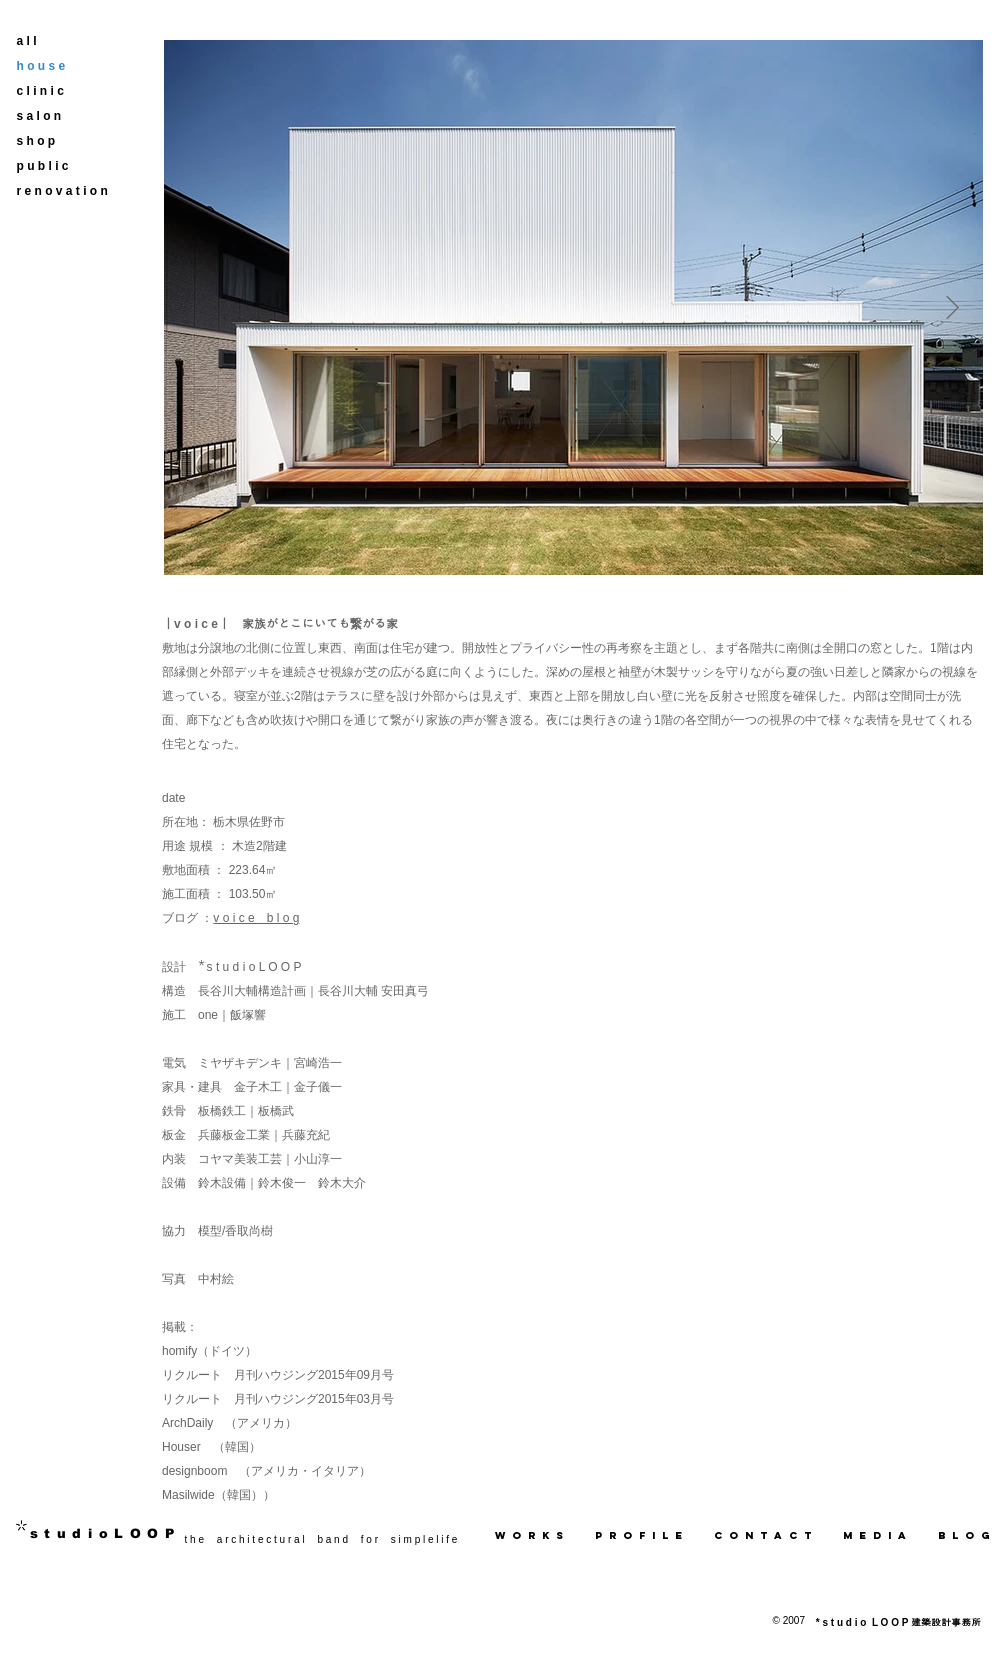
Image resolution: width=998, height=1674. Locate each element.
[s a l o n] (56, 116)
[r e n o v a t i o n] (62, 191)
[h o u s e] (56, 66)
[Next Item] (952, 307)
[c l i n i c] (56, 91)
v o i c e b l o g (256, 918)
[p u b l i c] (56, 166)
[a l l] (56, 41)
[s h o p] (56, 141)
